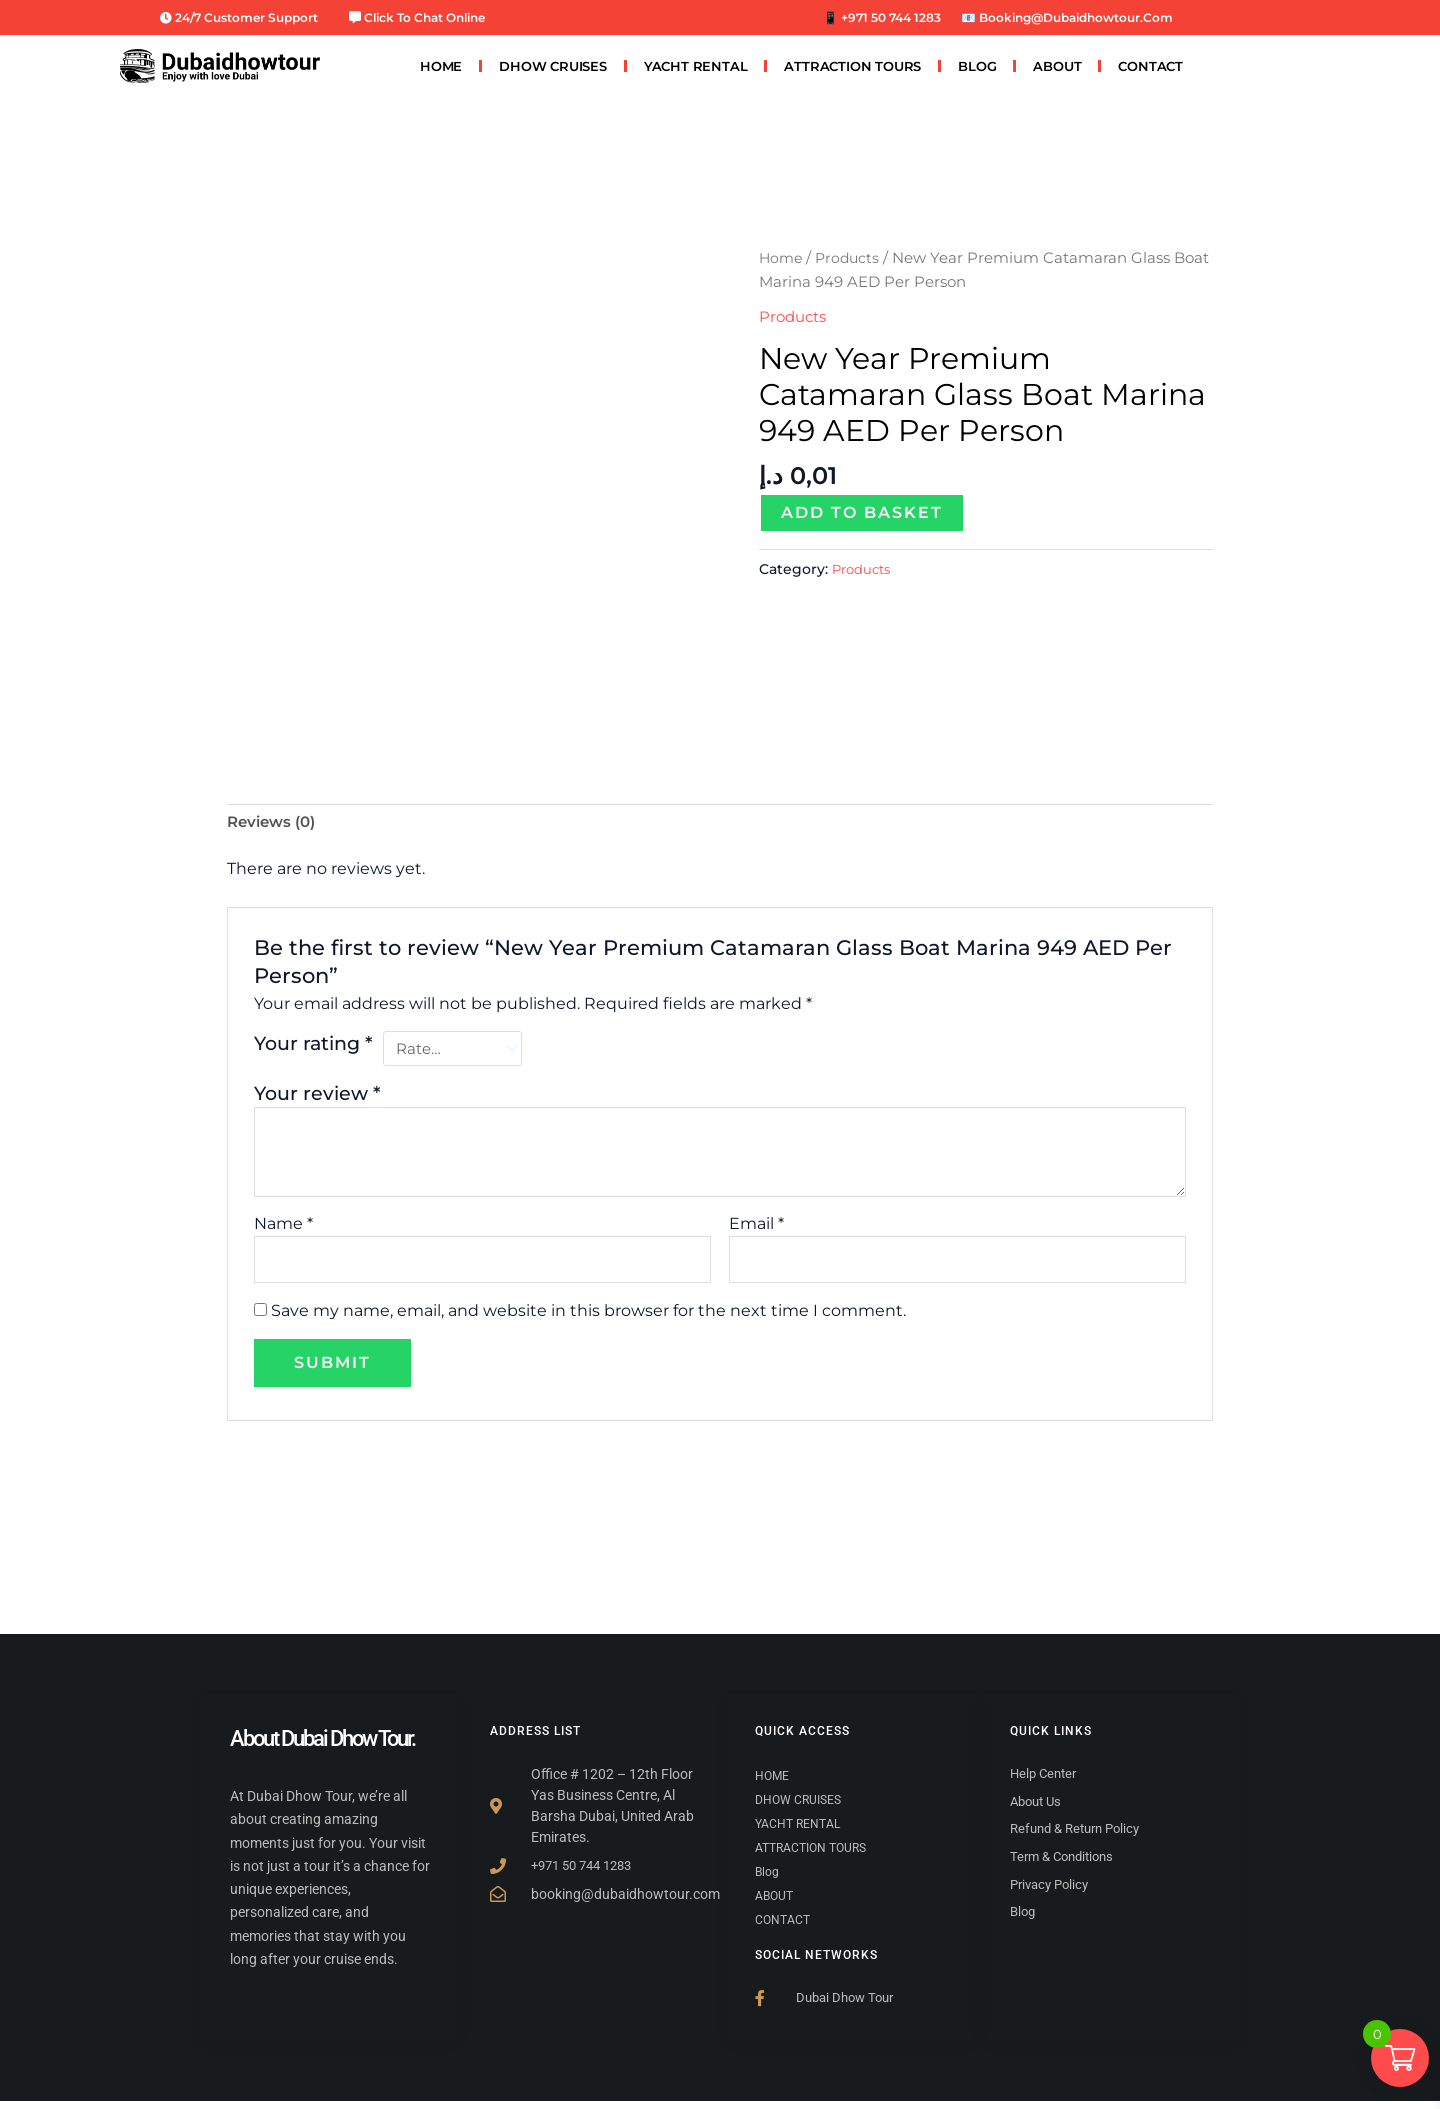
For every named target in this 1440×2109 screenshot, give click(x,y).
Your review (317, 1098)
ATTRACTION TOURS (852, 66)
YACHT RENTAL (696, 66)
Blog (977, 66)
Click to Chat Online (417, 17)
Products (851, 258)
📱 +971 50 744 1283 (882, 17)
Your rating (313, 1046)
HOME (441, 66)
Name (283, 1228)
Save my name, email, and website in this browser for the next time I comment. (588, 1318)
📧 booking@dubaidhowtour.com (1067, 17)
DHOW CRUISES (553, 66)
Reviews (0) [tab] (275, 823)
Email (756, 1228)
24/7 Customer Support (239, 17)
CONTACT (1150, 66)
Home (782, 258)
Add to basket (862, 512)
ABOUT (1057, 66)
